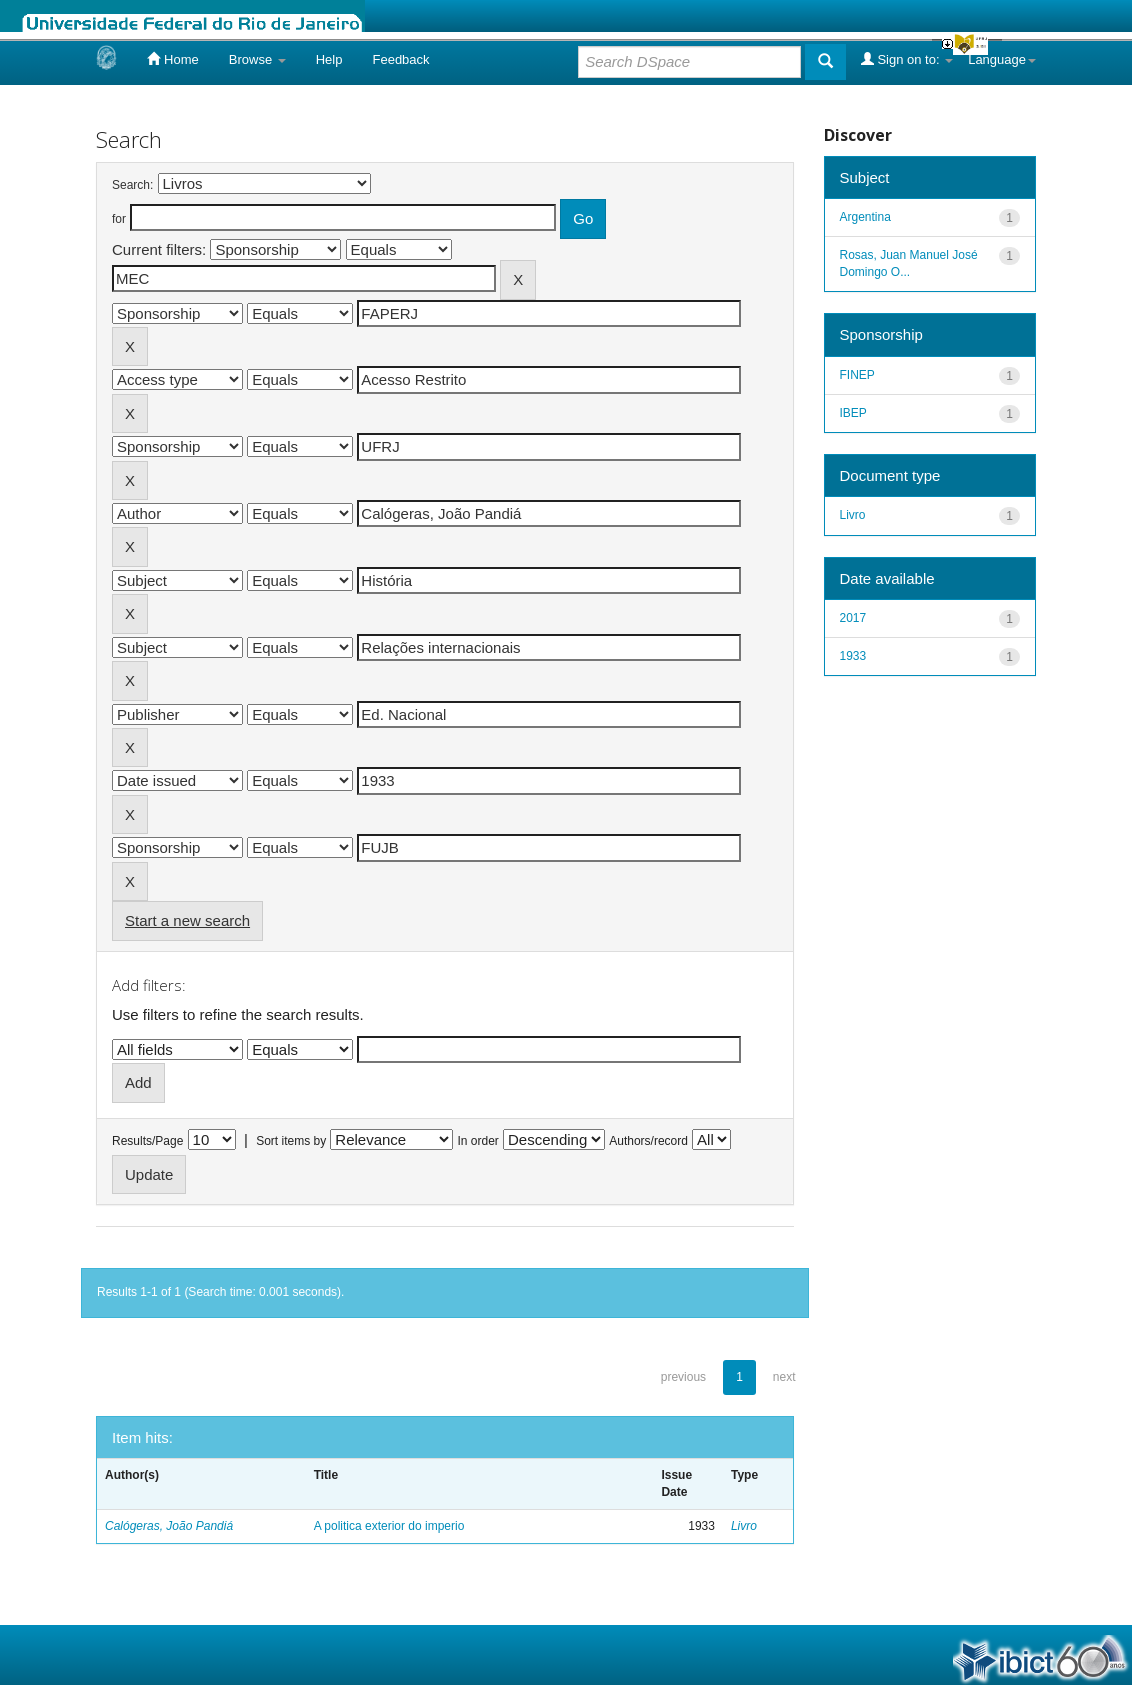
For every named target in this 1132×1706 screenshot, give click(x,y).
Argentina (865, 217)
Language (1002, 59)
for (119, 219)
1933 (853, 656)
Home (172, 59)
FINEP (857, 375)
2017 (853, 618)
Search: (132, 185)
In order (478, 1141)
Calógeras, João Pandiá (169, 1526)
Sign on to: (907, 59)
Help (329, 59)
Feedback (400, 59)
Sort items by (291, 1141)
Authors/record (648, 1141)
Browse (257, 59)
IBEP (853, 413)
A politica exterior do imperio (389, 1526)
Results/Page (147, 1141)
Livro (744, 1526)
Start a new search (187, 920)
